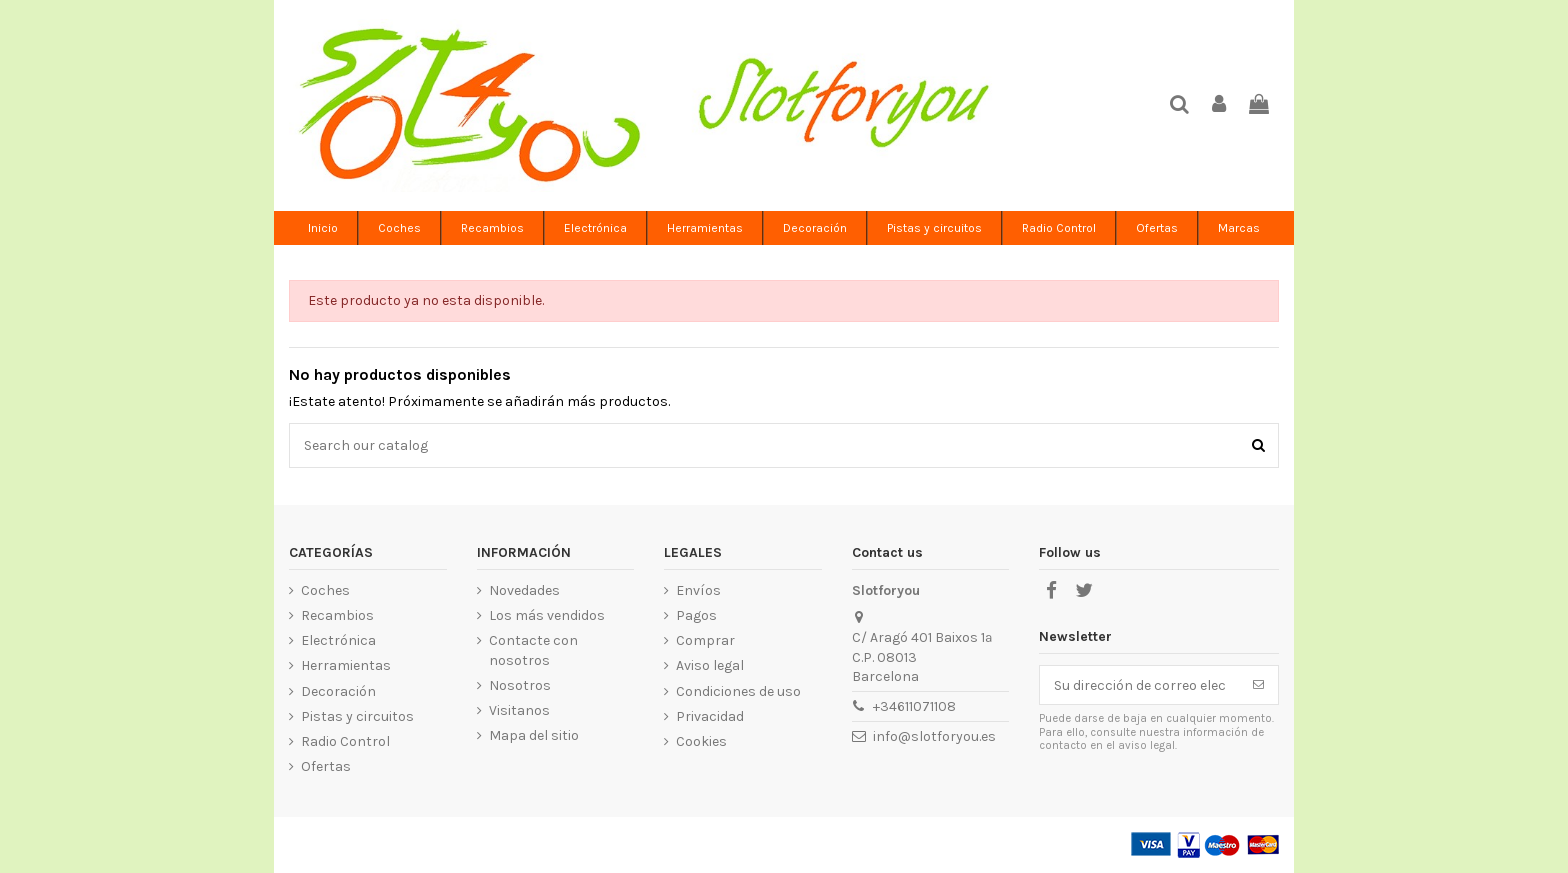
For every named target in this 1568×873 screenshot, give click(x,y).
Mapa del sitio (534, 735)
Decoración (338, 691)
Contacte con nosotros (533, 650)
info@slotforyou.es (934, 736)
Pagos (696, 615)
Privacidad (710, 716)
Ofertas (326, 766)
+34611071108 (914, 706)
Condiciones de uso (738, 691)
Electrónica (338, 640)
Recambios (337, 615)
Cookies (701, 741)
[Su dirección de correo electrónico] (1139, 685)
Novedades (524, 590)
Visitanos (519, 710)
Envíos (698, 590)
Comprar (705, 640)
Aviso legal (710, 665)
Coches (325, 590)
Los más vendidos (547, 615)
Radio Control (345, 741)
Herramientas (346, 665)
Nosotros (520, 685)
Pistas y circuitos (357, 716)
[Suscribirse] (1258, 685)
